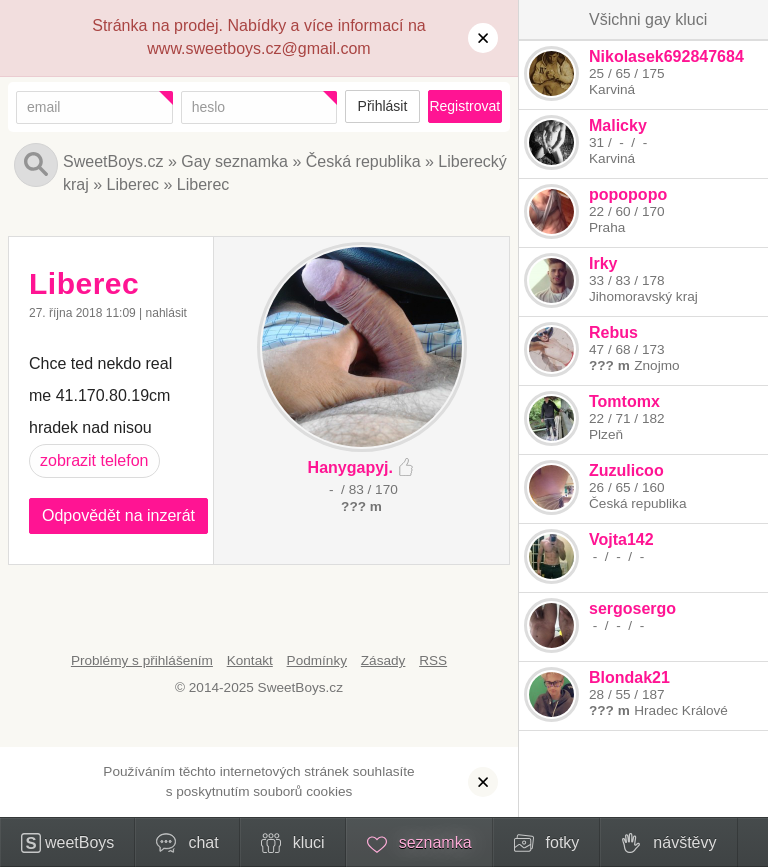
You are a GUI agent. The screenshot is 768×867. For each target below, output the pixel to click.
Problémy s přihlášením (142, 660)
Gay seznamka (234, 161)
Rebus (613, 332)
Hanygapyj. (350, 467)
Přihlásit (383, 106)
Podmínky (317, 660)
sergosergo (632, 608)
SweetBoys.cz (113, 161)
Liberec (133, 184)
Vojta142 (621, 539)
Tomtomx (624, 401)
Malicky (618, 125)
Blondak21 (629, 677)
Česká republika (363, 161)
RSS (433, 660)
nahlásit (166, 313)
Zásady (383, 660)
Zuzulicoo (626, 470)
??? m (609, 365)
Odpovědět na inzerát (118, 515)
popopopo (628, 194)
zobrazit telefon (94, 460)
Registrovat (464, 106)
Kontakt (250, 660)
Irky (603, 263)
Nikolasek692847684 (666, 56)
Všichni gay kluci (648, 19)
